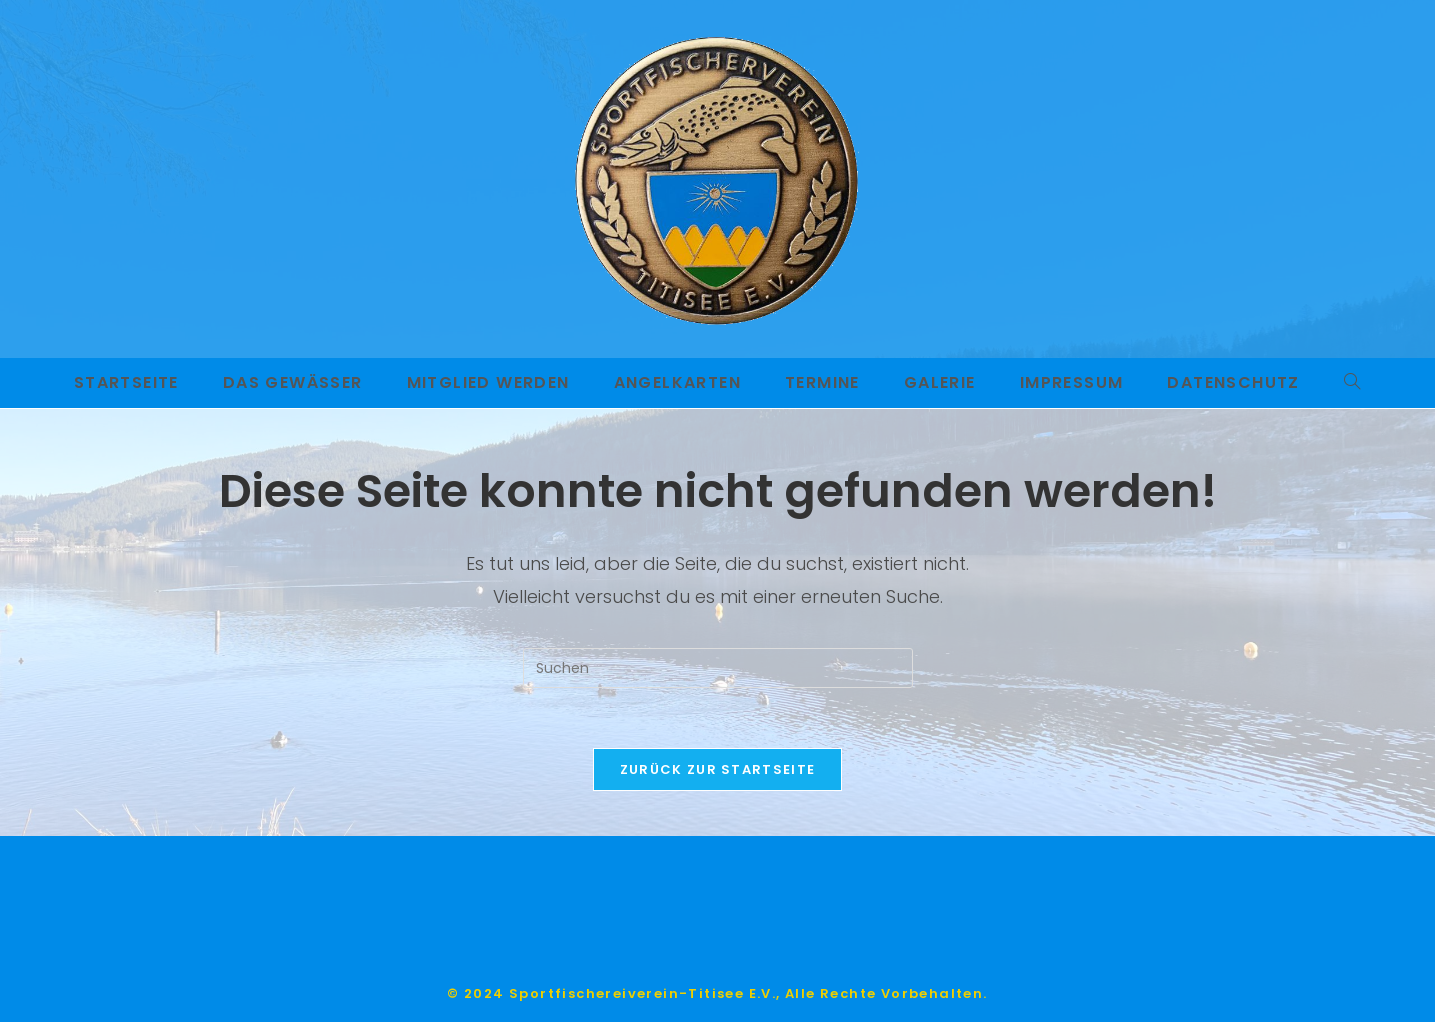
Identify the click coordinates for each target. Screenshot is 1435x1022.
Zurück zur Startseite (717, 769)
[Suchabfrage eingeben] (718, 668)
